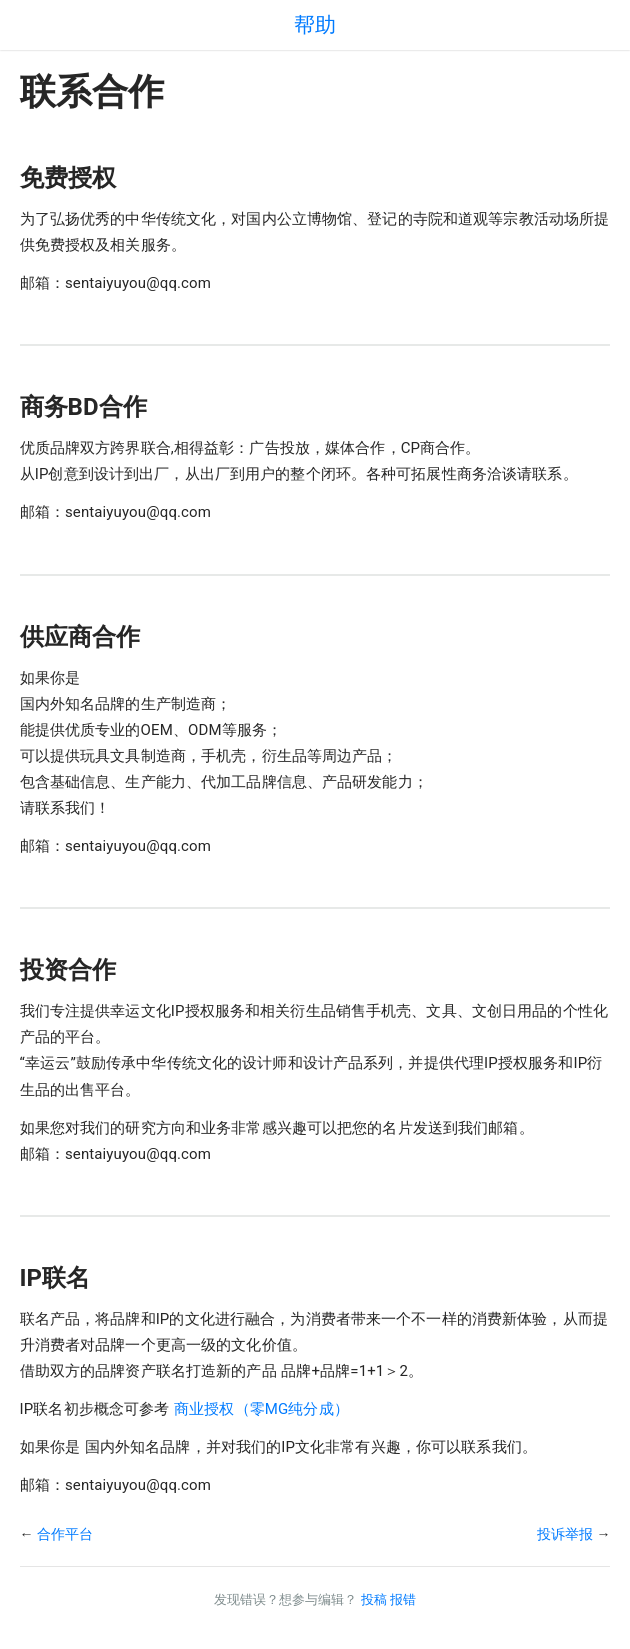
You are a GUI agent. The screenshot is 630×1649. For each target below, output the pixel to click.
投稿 (374, 1599)
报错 (403, 1599)
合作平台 (65, 1534)
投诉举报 (565, 1534)
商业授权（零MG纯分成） (261, 1409)
